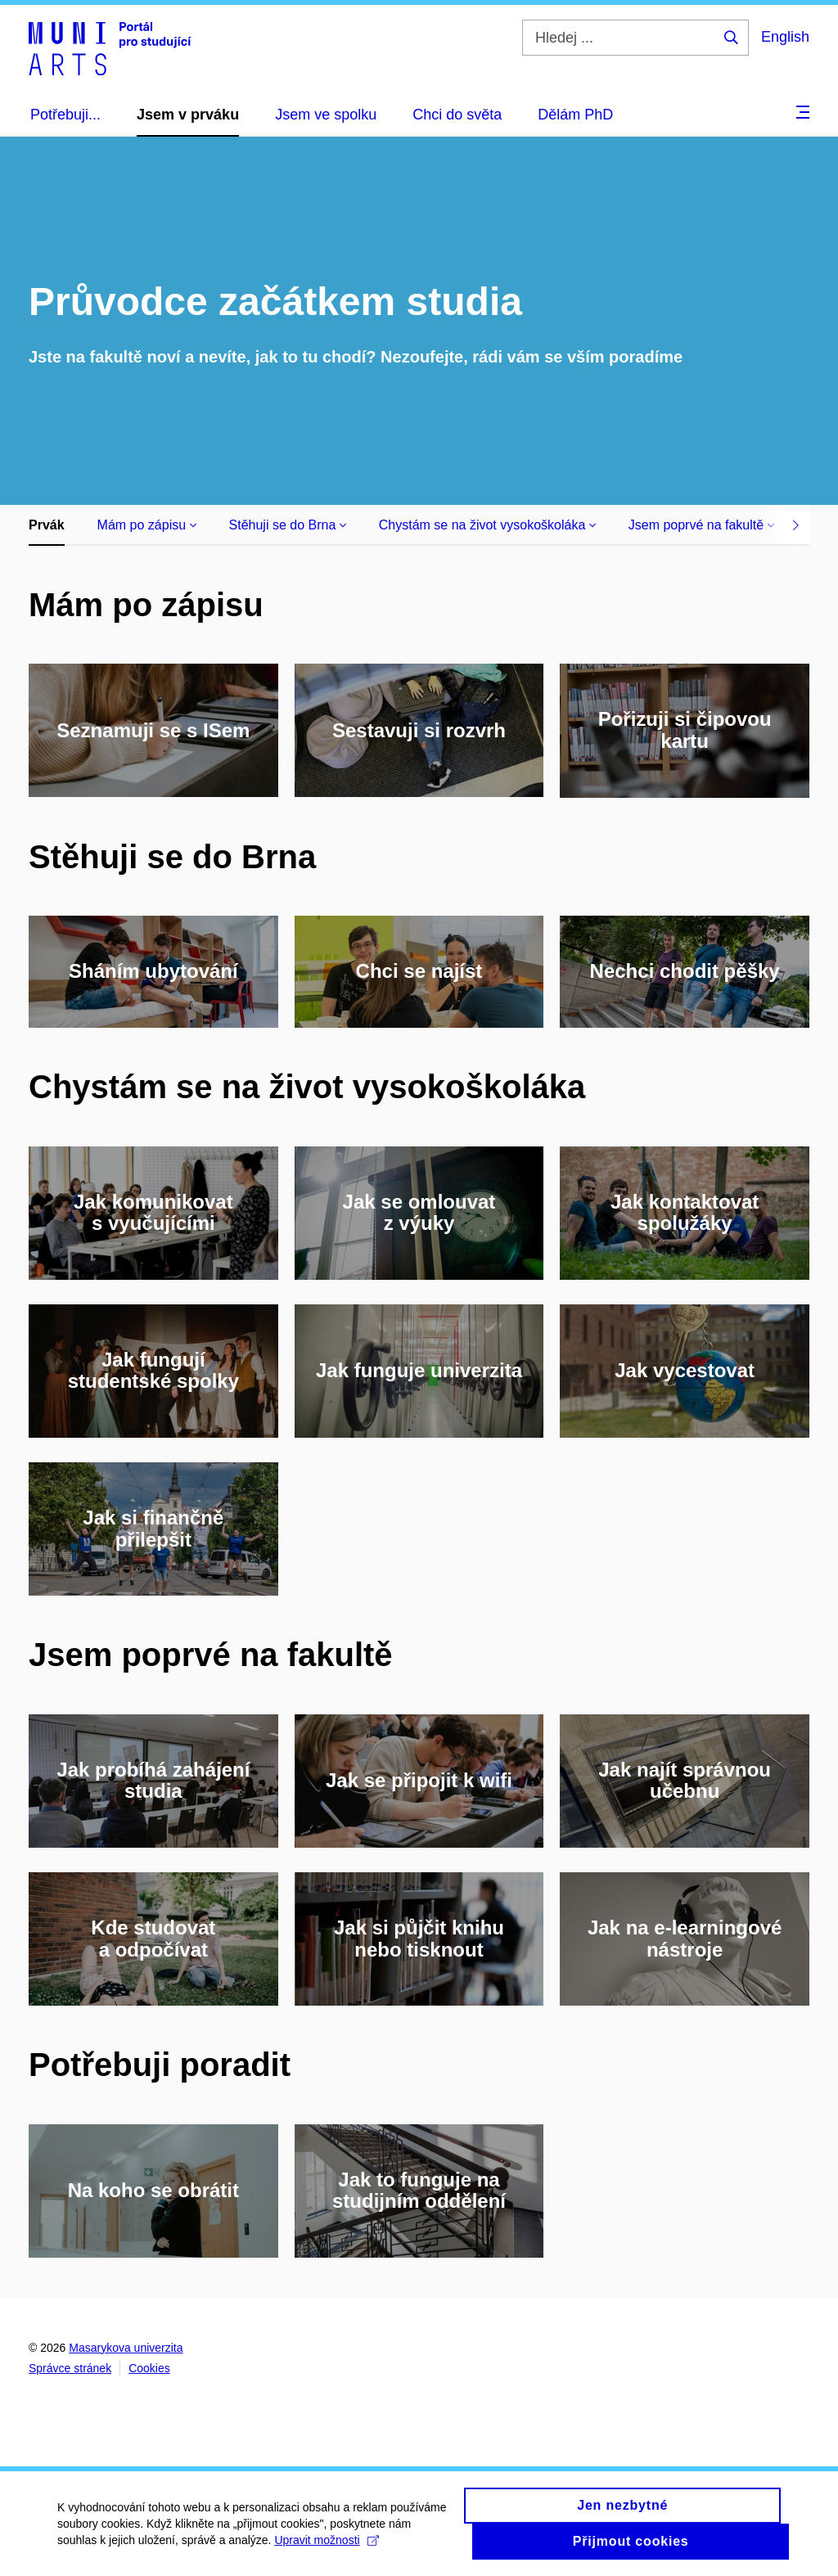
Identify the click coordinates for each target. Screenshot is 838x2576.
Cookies (149, 2368)
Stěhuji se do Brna (287, 525)
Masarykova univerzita (125, 2347)
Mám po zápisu (146, 525)
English (785, 37)
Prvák (47, 525)
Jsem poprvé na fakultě (701, 525)
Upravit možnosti (326, 2548)
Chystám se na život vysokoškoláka (487, 525)
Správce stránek (70, 2368)
